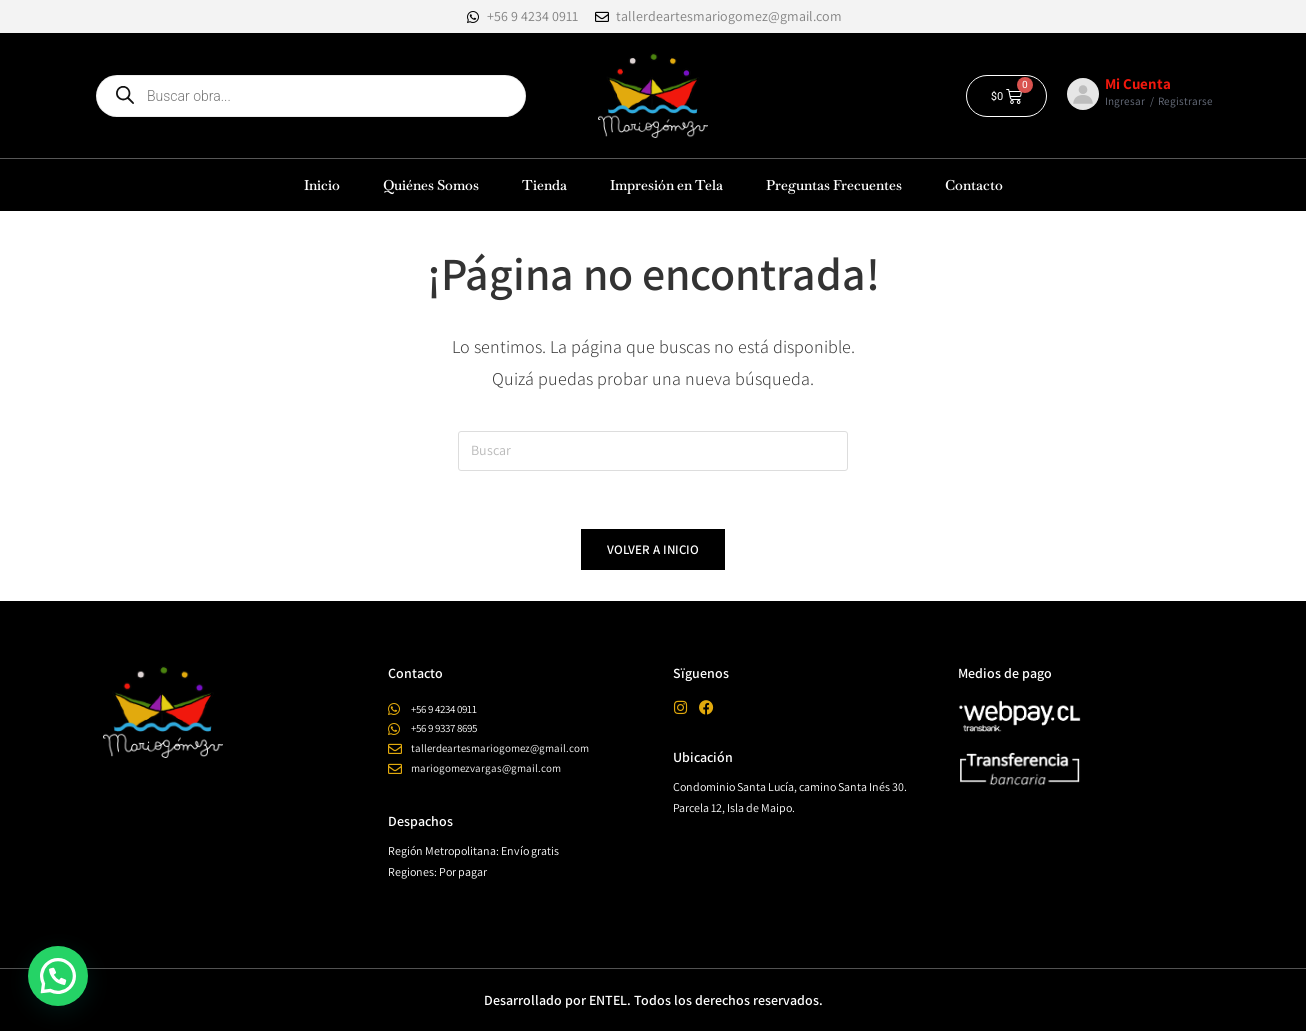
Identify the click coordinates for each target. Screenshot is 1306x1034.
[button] (58, 976)
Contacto (974, 185)
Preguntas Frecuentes (834, 185)
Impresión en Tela (666, 185)
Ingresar (1125, 101)
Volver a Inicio (653, 552)
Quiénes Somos (431, 185)
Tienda (544, 185)
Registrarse (1185, 101)
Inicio (322, 185)
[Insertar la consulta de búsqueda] (653, 451)
